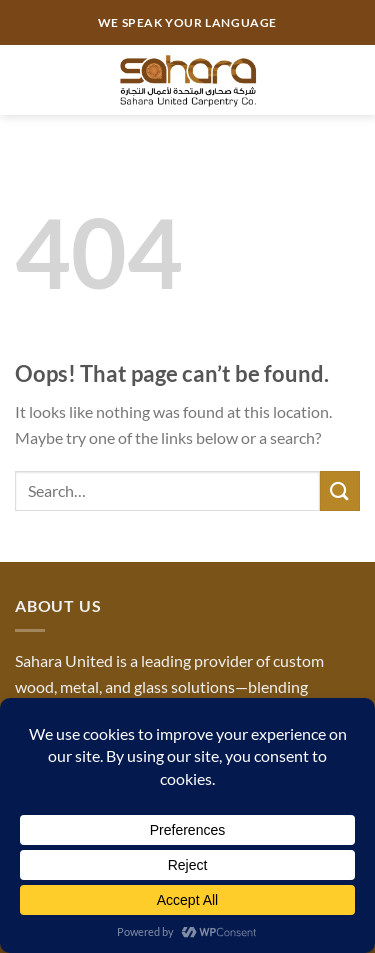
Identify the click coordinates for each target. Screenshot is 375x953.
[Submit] (340, 490)
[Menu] (27, 79)
